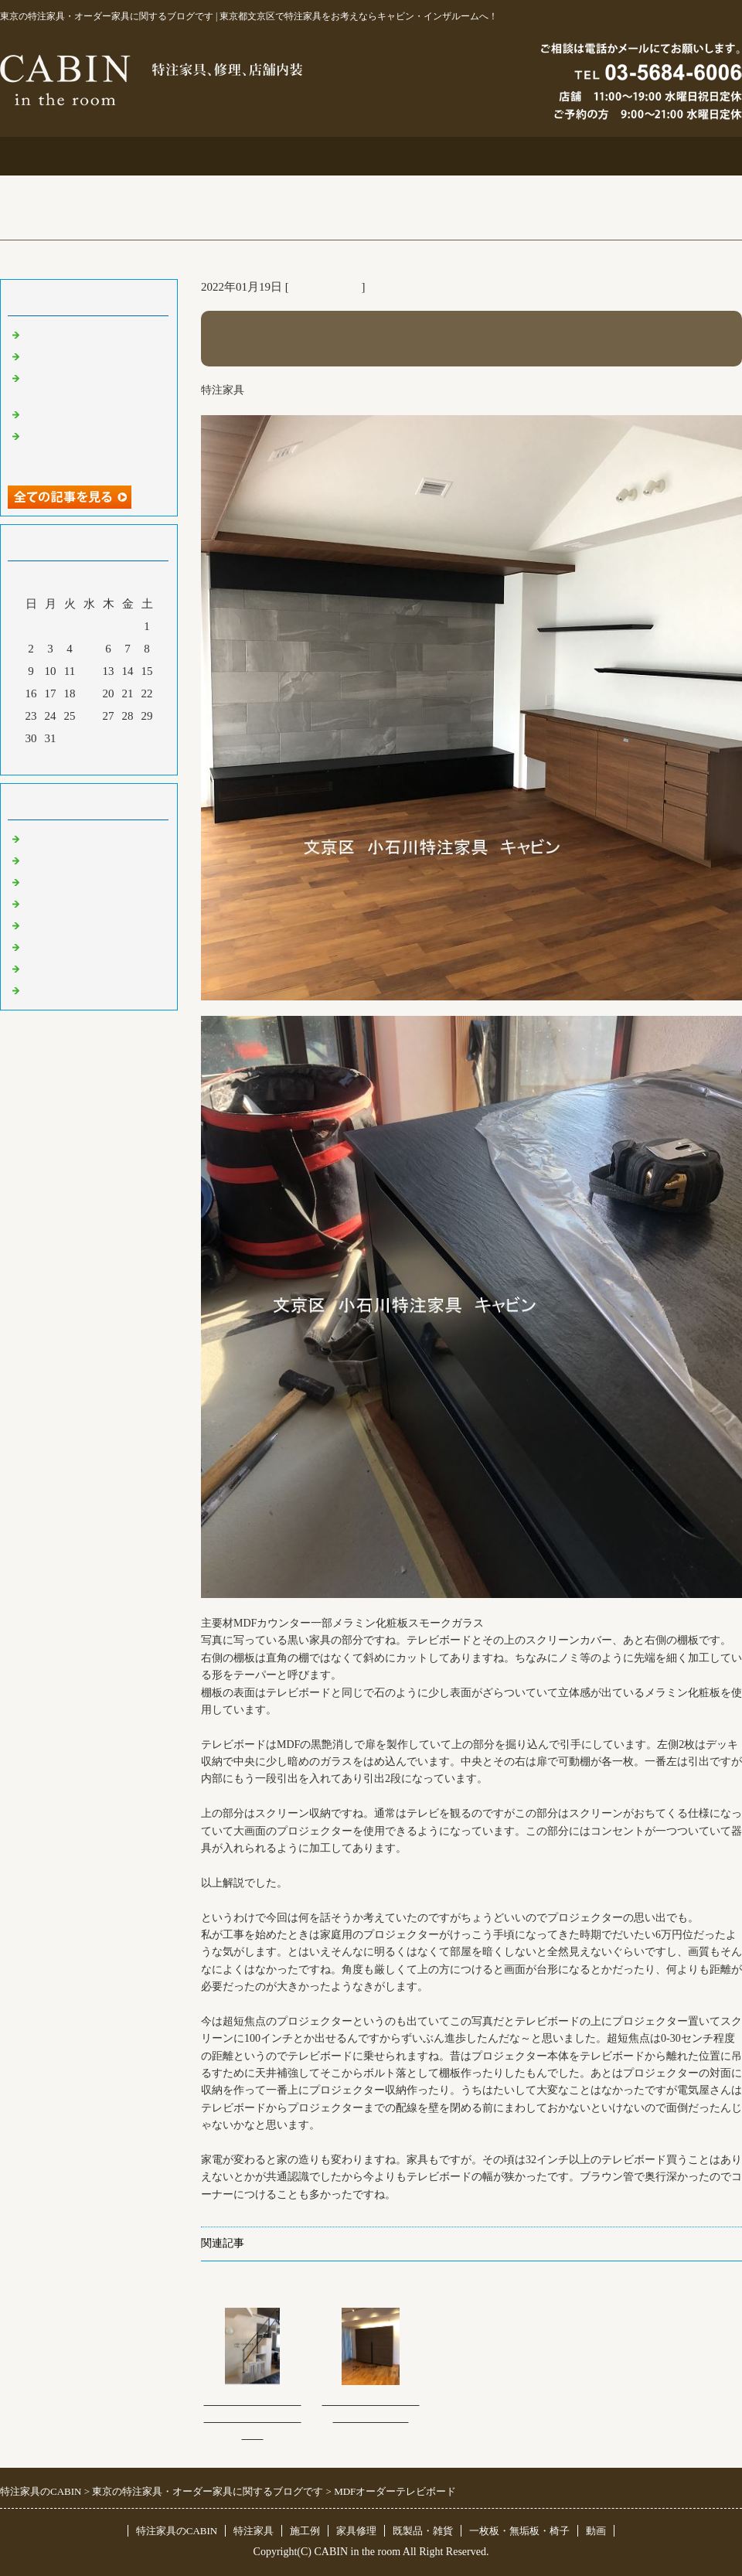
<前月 (59, 759)
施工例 (371, 155)
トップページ (74, 155)
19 (89, 693)
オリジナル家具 (63, 946)
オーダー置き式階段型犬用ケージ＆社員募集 (252, 2418)
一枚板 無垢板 (63, 968)
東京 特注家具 (325, 287)
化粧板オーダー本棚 (75, 413)
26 (89, 716)
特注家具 (222, 155)
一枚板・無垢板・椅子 (519, 2531)
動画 (596, 2531)
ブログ (668, 155)
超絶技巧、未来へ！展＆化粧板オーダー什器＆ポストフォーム (92, 450)
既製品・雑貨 (58, 881)
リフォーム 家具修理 (77, 860)
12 (89, 671)
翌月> (118, 759)
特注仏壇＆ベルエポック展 (92, 334)
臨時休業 (46, 989)
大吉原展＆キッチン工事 (87, 355)
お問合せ (519, 155)
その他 (40, 924)
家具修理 (356, 2531)
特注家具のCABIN (176, 2531)
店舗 (34, 903)
